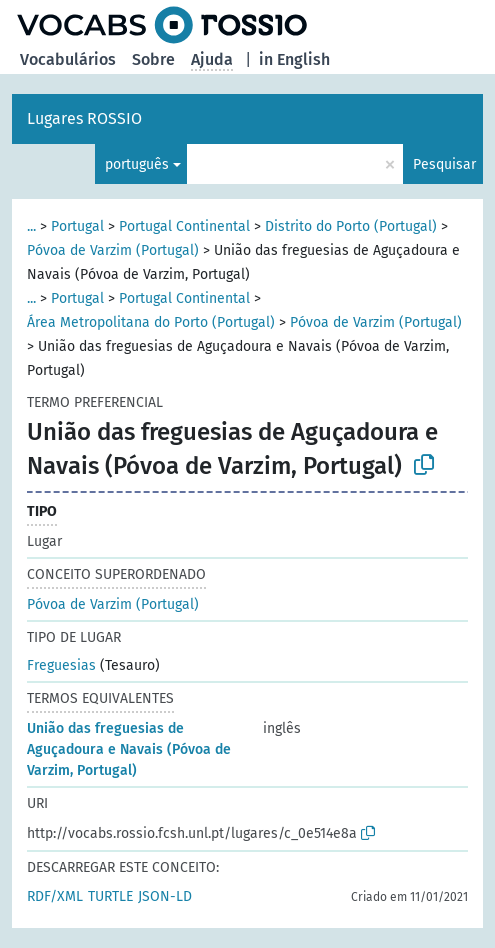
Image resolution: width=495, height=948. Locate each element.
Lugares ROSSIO (84, 118)
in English (294, 59)
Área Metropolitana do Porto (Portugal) (151, 322)
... (31, 226)
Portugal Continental (184, 226)
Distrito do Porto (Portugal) (351, 226)
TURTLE (110, 896)
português (137, 164)
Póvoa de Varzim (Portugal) (113, 250)
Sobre (153, 59)
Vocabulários (68, 59)
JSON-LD (165, 896)
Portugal (77, 226)
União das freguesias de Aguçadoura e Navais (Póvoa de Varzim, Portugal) (129, 749)
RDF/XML (55, 896)
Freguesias (61, 665)
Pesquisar (444, 164)
